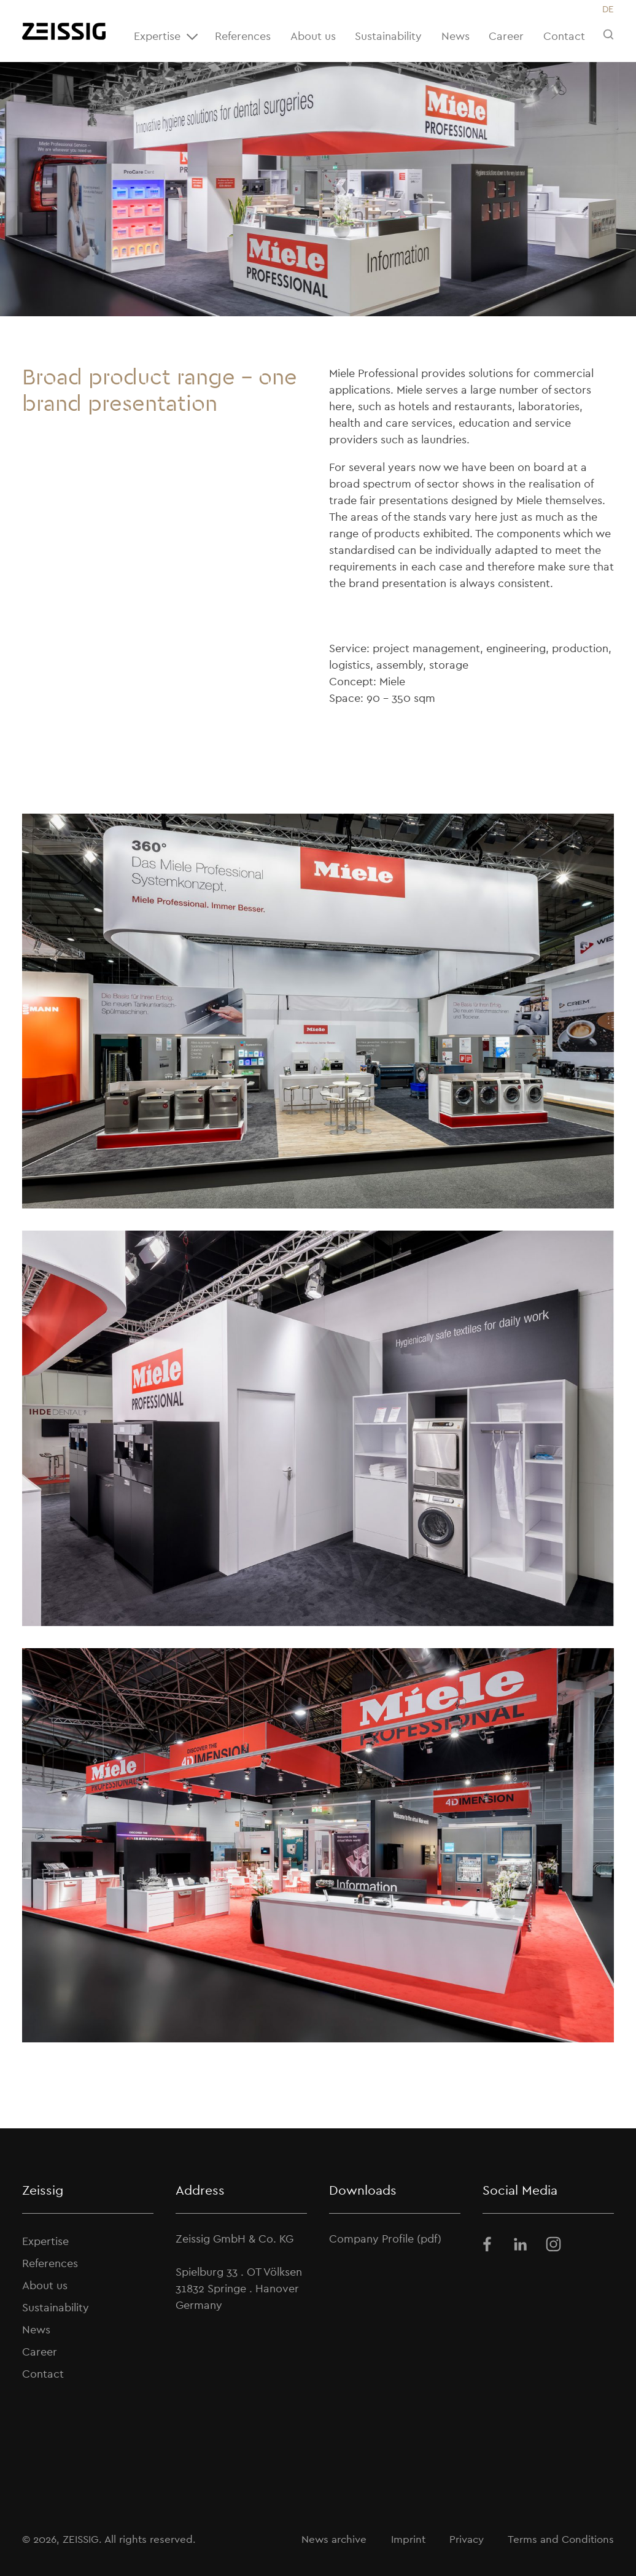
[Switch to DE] (607, 9)
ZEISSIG (81, 2539)
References (243, 36)
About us (313, 36)
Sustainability (388, 36)
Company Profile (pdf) (385, 2239)
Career (506, 36)
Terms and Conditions (561, 2539)
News (455, 36)
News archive (333, 2539)
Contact (564, 36)
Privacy (466, 2539)
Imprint (408, 2539)
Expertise (167, 37)
